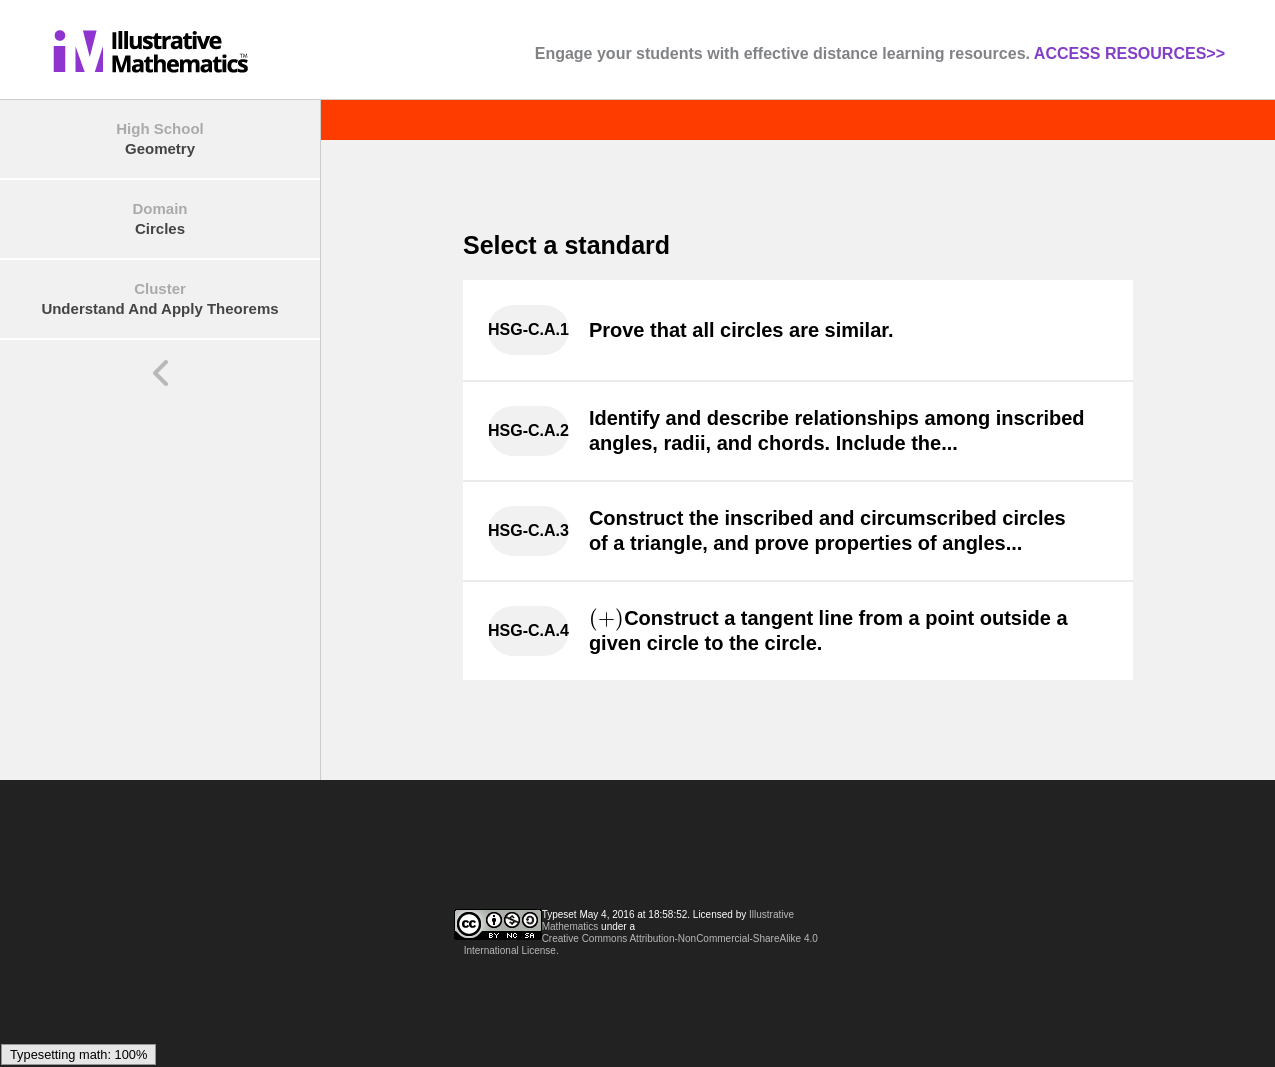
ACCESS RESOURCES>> (1129, 53)
